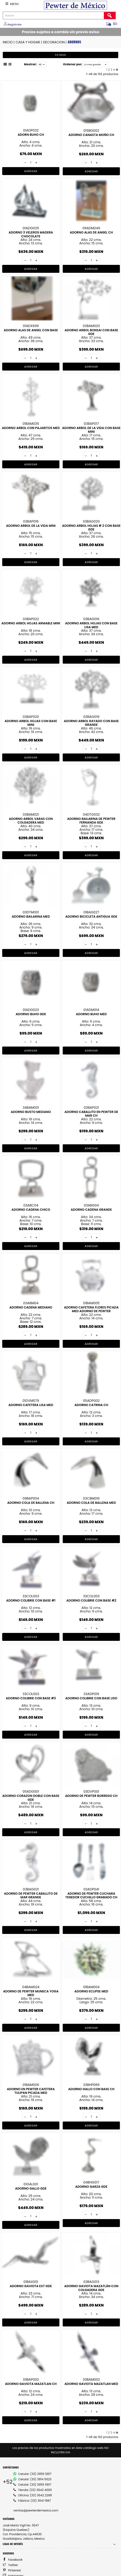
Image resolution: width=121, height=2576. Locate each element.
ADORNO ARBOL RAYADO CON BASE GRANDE (91, 723)
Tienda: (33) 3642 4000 (32, 2490)
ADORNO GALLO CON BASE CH (91, 2089)
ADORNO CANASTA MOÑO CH (91, 135)
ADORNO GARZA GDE (91, 2187)
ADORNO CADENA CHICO (30, 1210)
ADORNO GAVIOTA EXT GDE (31, 2286)
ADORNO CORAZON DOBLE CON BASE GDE (30, 1797)
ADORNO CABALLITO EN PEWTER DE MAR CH (91, 1113)
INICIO (9, 42)
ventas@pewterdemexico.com (35, 2510)
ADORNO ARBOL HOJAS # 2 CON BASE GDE (91, 527)
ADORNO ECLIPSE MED (91, 1991)
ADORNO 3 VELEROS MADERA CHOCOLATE (31, 234)
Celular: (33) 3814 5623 (32, 2479)
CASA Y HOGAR (29, 42)
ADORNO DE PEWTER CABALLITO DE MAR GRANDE (31, 1895)
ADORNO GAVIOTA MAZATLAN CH (31, 2384)
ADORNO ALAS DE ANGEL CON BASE (31, 330)
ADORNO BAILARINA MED (31, 917)
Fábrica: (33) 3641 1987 (32, 2501)
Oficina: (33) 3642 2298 (32, 2495)
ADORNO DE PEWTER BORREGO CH (91, 1796)
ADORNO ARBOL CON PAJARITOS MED (31, 428)
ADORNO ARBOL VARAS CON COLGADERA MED (31, 820)
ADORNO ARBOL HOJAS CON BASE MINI (31, 723)
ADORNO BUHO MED (91, 1014)
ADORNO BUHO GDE (31, 1014)
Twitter (10, 2565)
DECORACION (55, 42)
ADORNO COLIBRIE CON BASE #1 (31, 1601)
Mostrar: (30, 64)
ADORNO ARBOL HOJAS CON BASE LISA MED (91, 625)
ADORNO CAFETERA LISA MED (30, 1405)
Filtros (60, 55)
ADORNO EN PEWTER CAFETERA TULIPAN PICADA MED (31, 2091)
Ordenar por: (72, 64)
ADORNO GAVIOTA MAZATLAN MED (91, 2384)
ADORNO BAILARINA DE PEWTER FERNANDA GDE (91, 820)
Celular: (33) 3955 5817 (32, 2474)
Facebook (12, 2560)
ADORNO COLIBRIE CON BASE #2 (91, 1601)
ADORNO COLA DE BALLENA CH (30, 1503)
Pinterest (12, 2570)
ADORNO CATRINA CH (91, 1405)
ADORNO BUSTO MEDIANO (31, 1112)
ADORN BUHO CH (31, 135)
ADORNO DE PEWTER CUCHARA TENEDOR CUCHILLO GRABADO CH (91, 1895)
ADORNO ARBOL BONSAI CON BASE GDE (91, 332)
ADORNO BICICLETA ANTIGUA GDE (91, 917)
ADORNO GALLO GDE (31, 2189)
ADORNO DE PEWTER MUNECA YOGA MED (31, 1993)
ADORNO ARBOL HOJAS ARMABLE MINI (30, 623)
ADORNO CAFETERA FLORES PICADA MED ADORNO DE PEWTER (91, 1309)
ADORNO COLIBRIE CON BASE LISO (91, 1698)
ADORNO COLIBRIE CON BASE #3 (31, 1698)
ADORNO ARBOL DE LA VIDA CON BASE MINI (91, 429)
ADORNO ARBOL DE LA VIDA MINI (31, 526)
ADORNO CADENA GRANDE (91, 1210)
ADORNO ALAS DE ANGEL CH (91, 233)
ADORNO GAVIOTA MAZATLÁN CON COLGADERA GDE (91, 2288)
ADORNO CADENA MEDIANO (30, 1308)
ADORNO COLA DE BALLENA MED (91, 1503)
